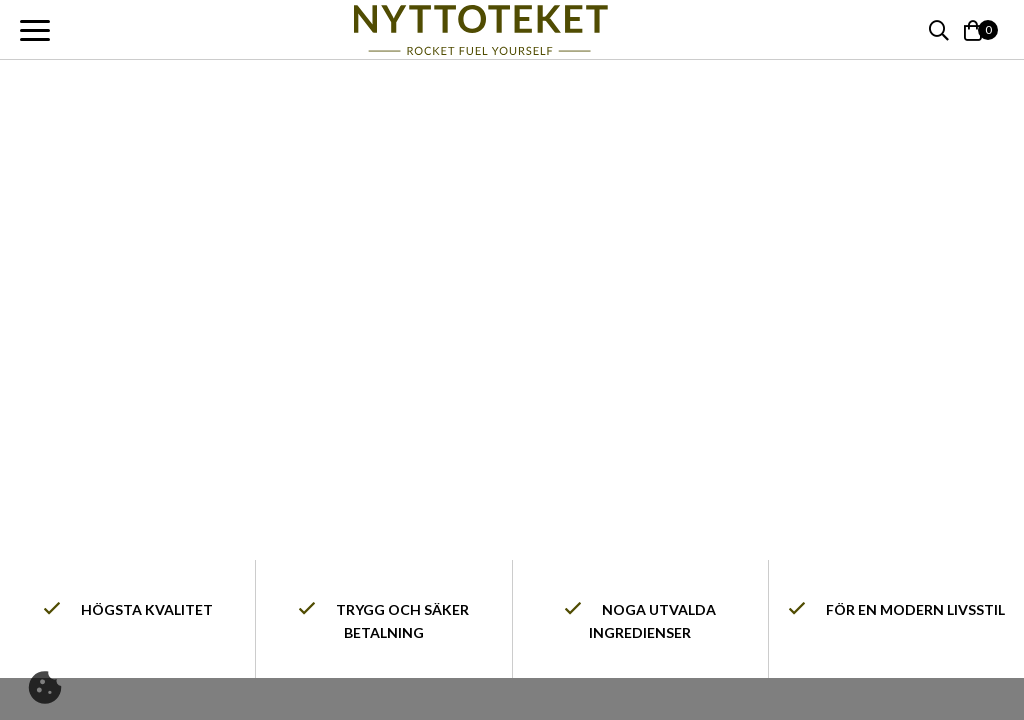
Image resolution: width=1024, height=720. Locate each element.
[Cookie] (45, 687)
